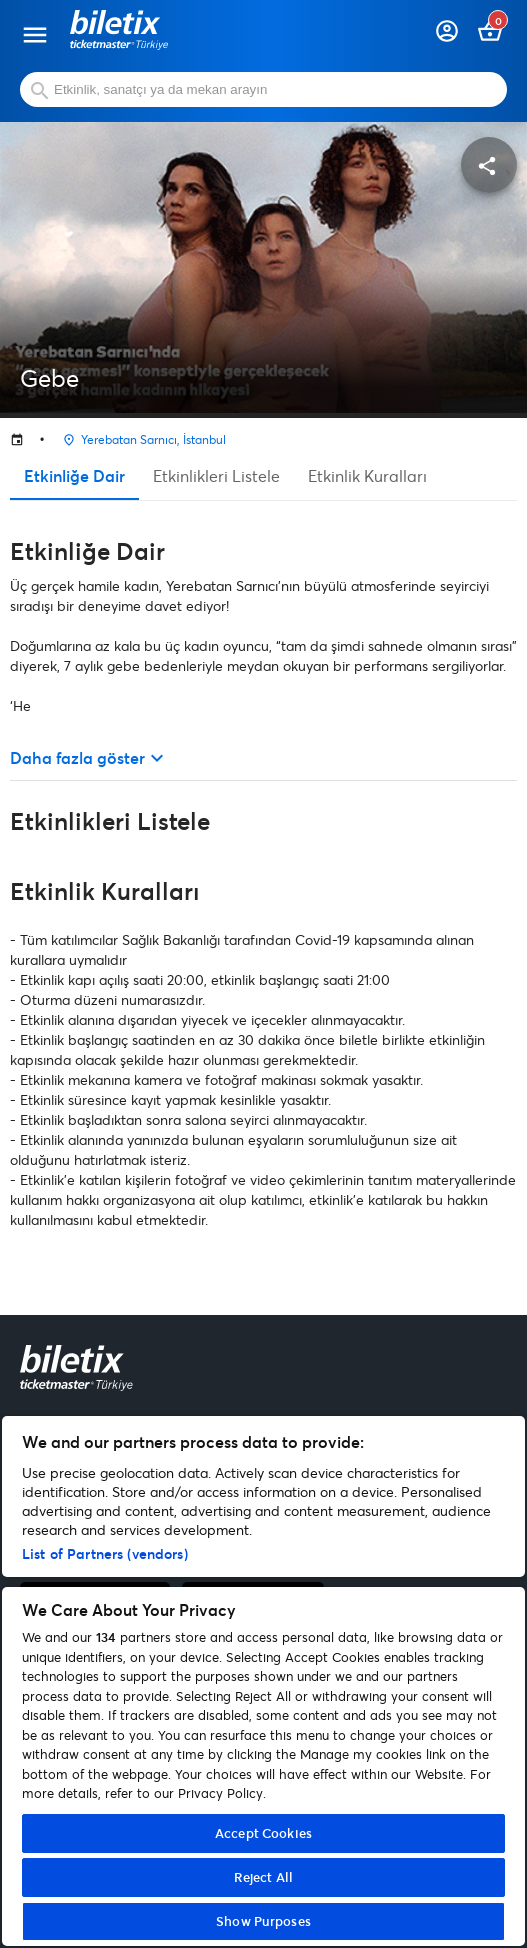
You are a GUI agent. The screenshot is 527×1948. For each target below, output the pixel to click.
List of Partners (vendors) (105, 1553)
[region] (263, 1681)
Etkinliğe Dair (74, 475)
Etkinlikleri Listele (216, 475)
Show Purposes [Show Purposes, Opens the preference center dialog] (263, 1921)
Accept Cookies (263, 1833)
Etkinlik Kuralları (367, 475)
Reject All (263, 1877)
